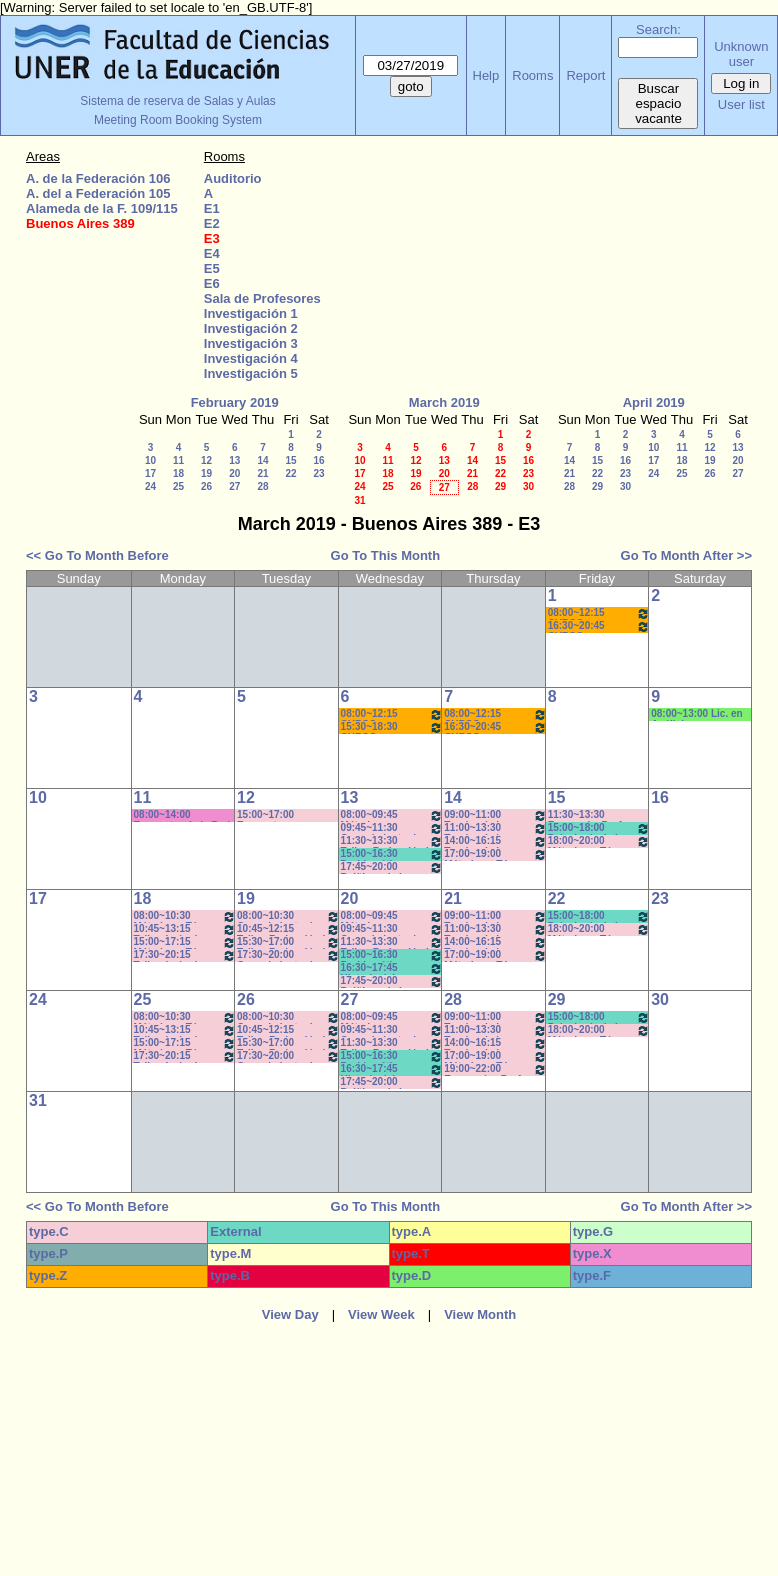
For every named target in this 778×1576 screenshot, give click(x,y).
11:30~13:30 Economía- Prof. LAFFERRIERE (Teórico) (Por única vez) (595, 815)
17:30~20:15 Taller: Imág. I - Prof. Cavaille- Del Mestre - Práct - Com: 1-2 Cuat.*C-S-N (185, 955)
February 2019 (235, 402)
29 (500, 486)
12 (206, 460)
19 (206, 473)
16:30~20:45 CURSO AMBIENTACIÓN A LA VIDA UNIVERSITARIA (599, 626)
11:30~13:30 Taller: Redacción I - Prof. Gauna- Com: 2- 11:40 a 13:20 (392, 841)
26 (206, 486)
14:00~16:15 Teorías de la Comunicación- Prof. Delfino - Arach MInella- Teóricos (495, 841)
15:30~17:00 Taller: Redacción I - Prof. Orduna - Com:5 (288, 942)
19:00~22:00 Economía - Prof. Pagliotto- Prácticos (495, 1069)
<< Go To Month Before (97, 555)
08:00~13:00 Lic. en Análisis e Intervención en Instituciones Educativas (696, 714)
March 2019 (444, 402)
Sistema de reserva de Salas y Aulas (177, 101)
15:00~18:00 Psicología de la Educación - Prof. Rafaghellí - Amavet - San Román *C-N (599, 828)
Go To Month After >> (686, 555)
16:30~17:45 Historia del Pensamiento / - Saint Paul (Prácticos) (392, 968)
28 (262, 486)
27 (234, 486)
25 (178, 486)
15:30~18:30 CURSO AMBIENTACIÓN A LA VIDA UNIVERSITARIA (392, 727)
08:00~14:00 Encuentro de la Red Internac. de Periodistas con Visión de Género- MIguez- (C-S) (182, 815)
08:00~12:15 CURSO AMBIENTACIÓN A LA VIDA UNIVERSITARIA (599, 613)
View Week (381, 1314)
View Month (480, 1314)
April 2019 (654, 402)
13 (234, 460)
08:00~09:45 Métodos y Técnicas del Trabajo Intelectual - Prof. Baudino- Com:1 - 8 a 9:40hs (392, 815)
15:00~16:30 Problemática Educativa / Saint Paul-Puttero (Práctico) (392, 854)
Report (585, 75)
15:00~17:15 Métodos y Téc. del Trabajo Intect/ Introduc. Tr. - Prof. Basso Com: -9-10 (185, 942)
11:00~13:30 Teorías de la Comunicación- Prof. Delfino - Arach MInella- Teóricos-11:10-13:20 (495, 828)
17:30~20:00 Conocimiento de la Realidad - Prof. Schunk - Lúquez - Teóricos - (288, 955)
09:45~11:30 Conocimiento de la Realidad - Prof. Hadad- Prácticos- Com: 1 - (392, 828)
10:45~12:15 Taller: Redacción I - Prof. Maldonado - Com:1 (288, 929)
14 (262, 460)
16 (318, 460)
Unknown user (741, 54)
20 (234, 473)
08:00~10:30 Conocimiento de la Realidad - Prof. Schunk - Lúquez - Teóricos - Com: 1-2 (288, 916)
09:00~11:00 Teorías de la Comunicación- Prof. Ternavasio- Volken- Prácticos (495, 815)
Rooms (532, 75)
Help (486, 75)
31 (359, 500)
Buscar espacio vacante (658, 103)
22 (290, 473)
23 (318, 473)
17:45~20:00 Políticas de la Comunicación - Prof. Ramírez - (392, 867)
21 (262, 473)
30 (528, 486)
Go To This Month (386, 555)
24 (150, 486)
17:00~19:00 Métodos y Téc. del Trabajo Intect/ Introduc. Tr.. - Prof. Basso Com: (495, 854)
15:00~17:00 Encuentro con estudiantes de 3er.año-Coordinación (272, 815)
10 (150, 460)
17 (150, 473)
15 (290, 460)
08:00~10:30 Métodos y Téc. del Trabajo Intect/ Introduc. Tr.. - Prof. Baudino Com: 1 (185, 916)
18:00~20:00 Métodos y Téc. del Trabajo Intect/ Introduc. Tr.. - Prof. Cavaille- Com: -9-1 (599, 841)
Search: (658, 29)
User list (741, 104)
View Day (290, 1314)
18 (178, 473)
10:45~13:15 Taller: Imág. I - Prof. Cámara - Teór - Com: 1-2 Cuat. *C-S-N (185, 929)
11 (178, 460)
